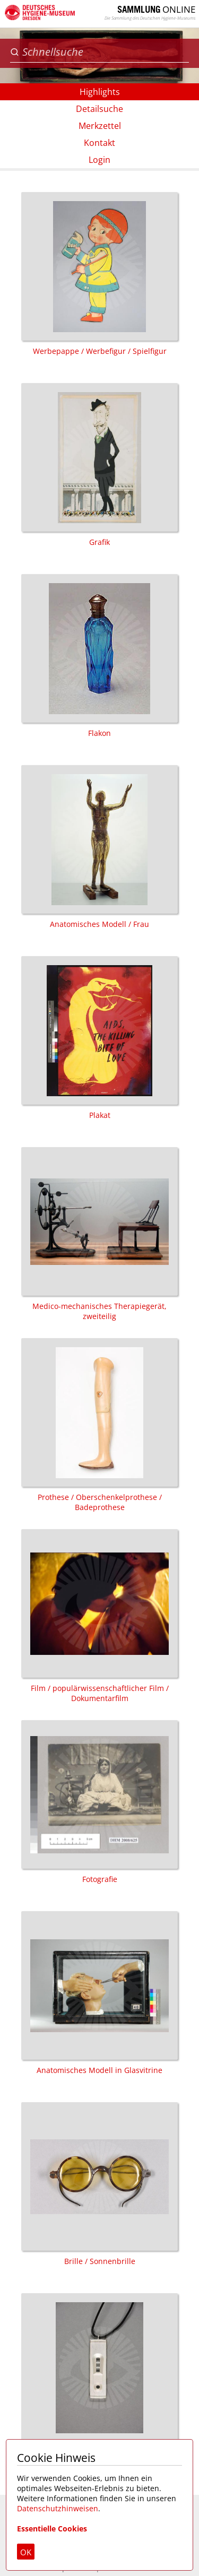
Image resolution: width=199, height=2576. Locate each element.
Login (99, 160)
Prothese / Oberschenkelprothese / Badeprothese (99, 1425)
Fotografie (99, 1802)
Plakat (99, 1038)
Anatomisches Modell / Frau (99, 847)
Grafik (99, 465)
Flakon (99, 656)
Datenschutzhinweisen (57, 2508)
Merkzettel (100, 126)
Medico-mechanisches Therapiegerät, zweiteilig (99, 1234)
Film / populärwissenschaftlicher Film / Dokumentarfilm (99, 1616)
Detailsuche (99, 109)
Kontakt (99, 143)
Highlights (100, 92)
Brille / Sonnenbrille (99, 2184)
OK (25, 2552)
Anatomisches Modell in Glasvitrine (99, 1993)
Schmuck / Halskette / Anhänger (99, 2375)
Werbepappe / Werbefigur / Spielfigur (99, 274)
